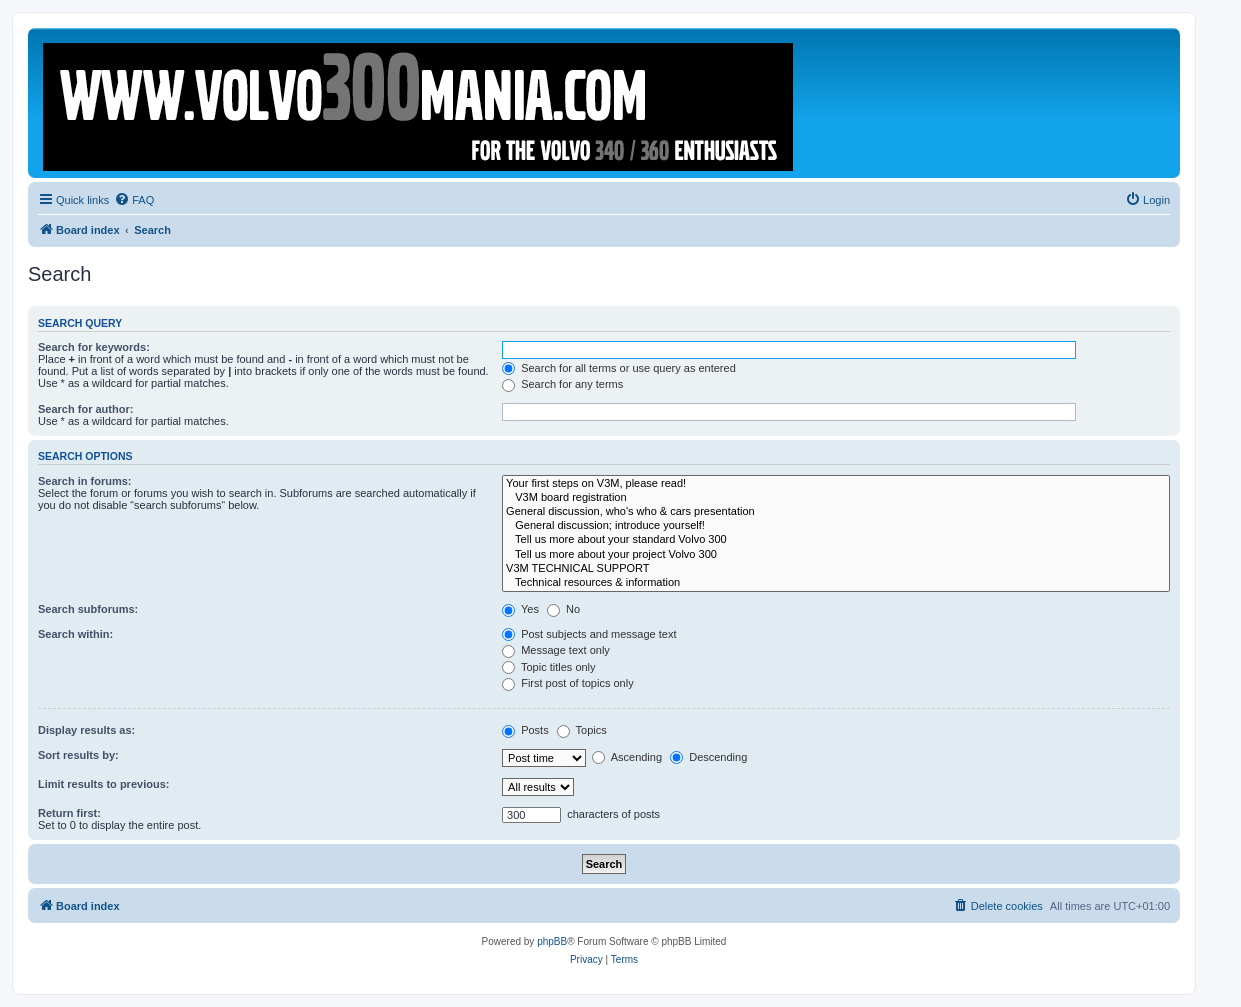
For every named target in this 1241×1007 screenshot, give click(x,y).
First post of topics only (568, 683)
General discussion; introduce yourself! (836, 526)
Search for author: (85, 409)
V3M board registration (836, 498)
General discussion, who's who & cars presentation (836, 512)
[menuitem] (134, 200)
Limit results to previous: (103, 784)
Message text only (556, 650)
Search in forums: (85, 481)
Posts (525, 730)
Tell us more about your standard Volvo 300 (836, 540)
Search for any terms (562, 384)
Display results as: (86, 730)
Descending (708, 757)
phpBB (552, 941)
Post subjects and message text (589, 634)
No (563, 609)
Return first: (69, 813)
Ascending (627, 757)
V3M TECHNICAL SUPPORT (836, 569)
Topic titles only (548, 667)
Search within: (75, 634)
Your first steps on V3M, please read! (836, 484)
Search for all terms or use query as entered (619, 368)
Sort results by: (78, 755)
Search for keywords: (94, 347)
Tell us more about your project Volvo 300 (836, 555)
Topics (582, 730)
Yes (520, 609)
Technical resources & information (836, 583)
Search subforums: (88, 609)
